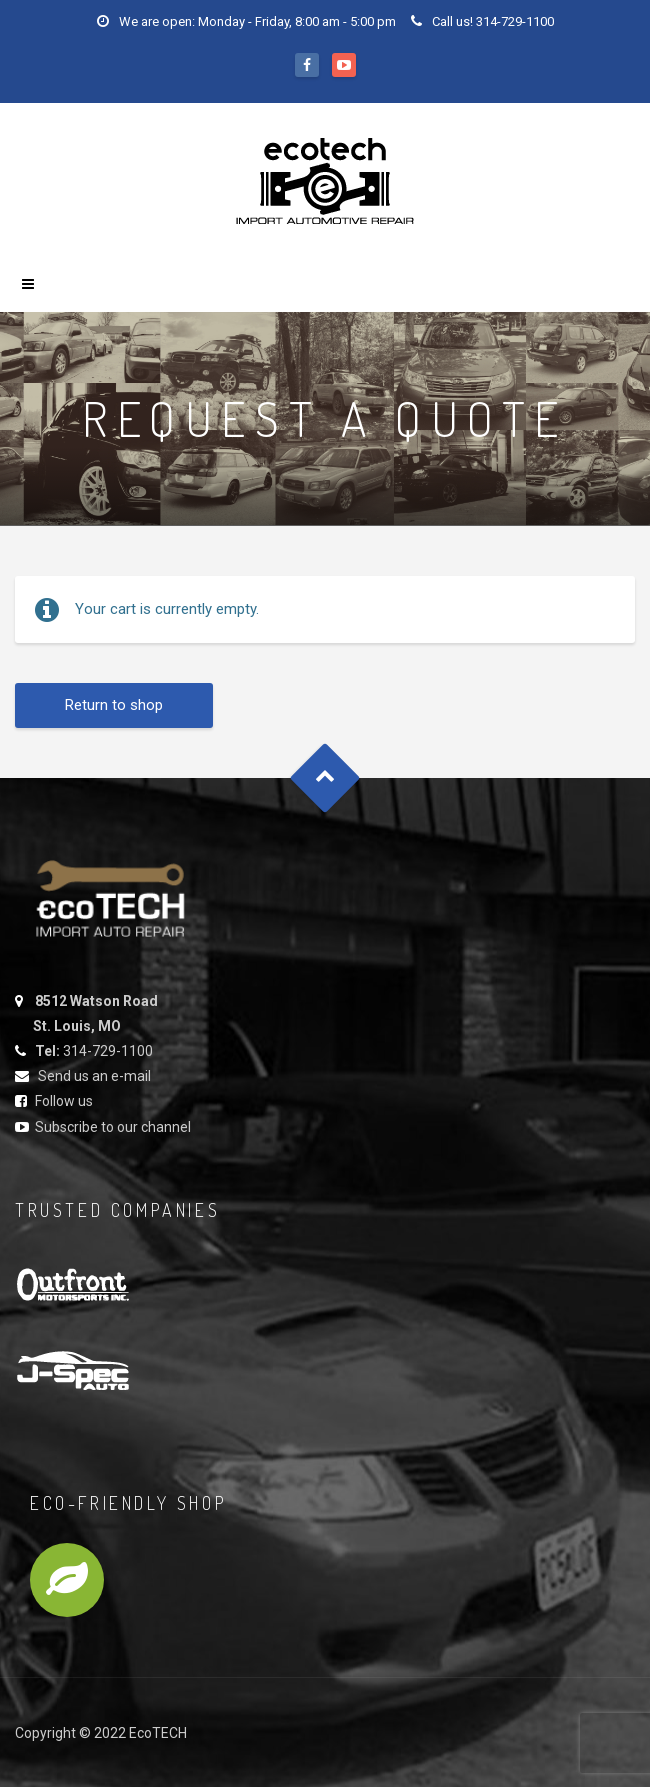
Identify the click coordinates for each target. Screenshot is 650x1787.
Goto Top (325, 777)
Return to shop (114, 705)
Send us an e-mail (94, 1076)
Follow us (64, 1101)
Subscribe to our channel (113, 1127)
